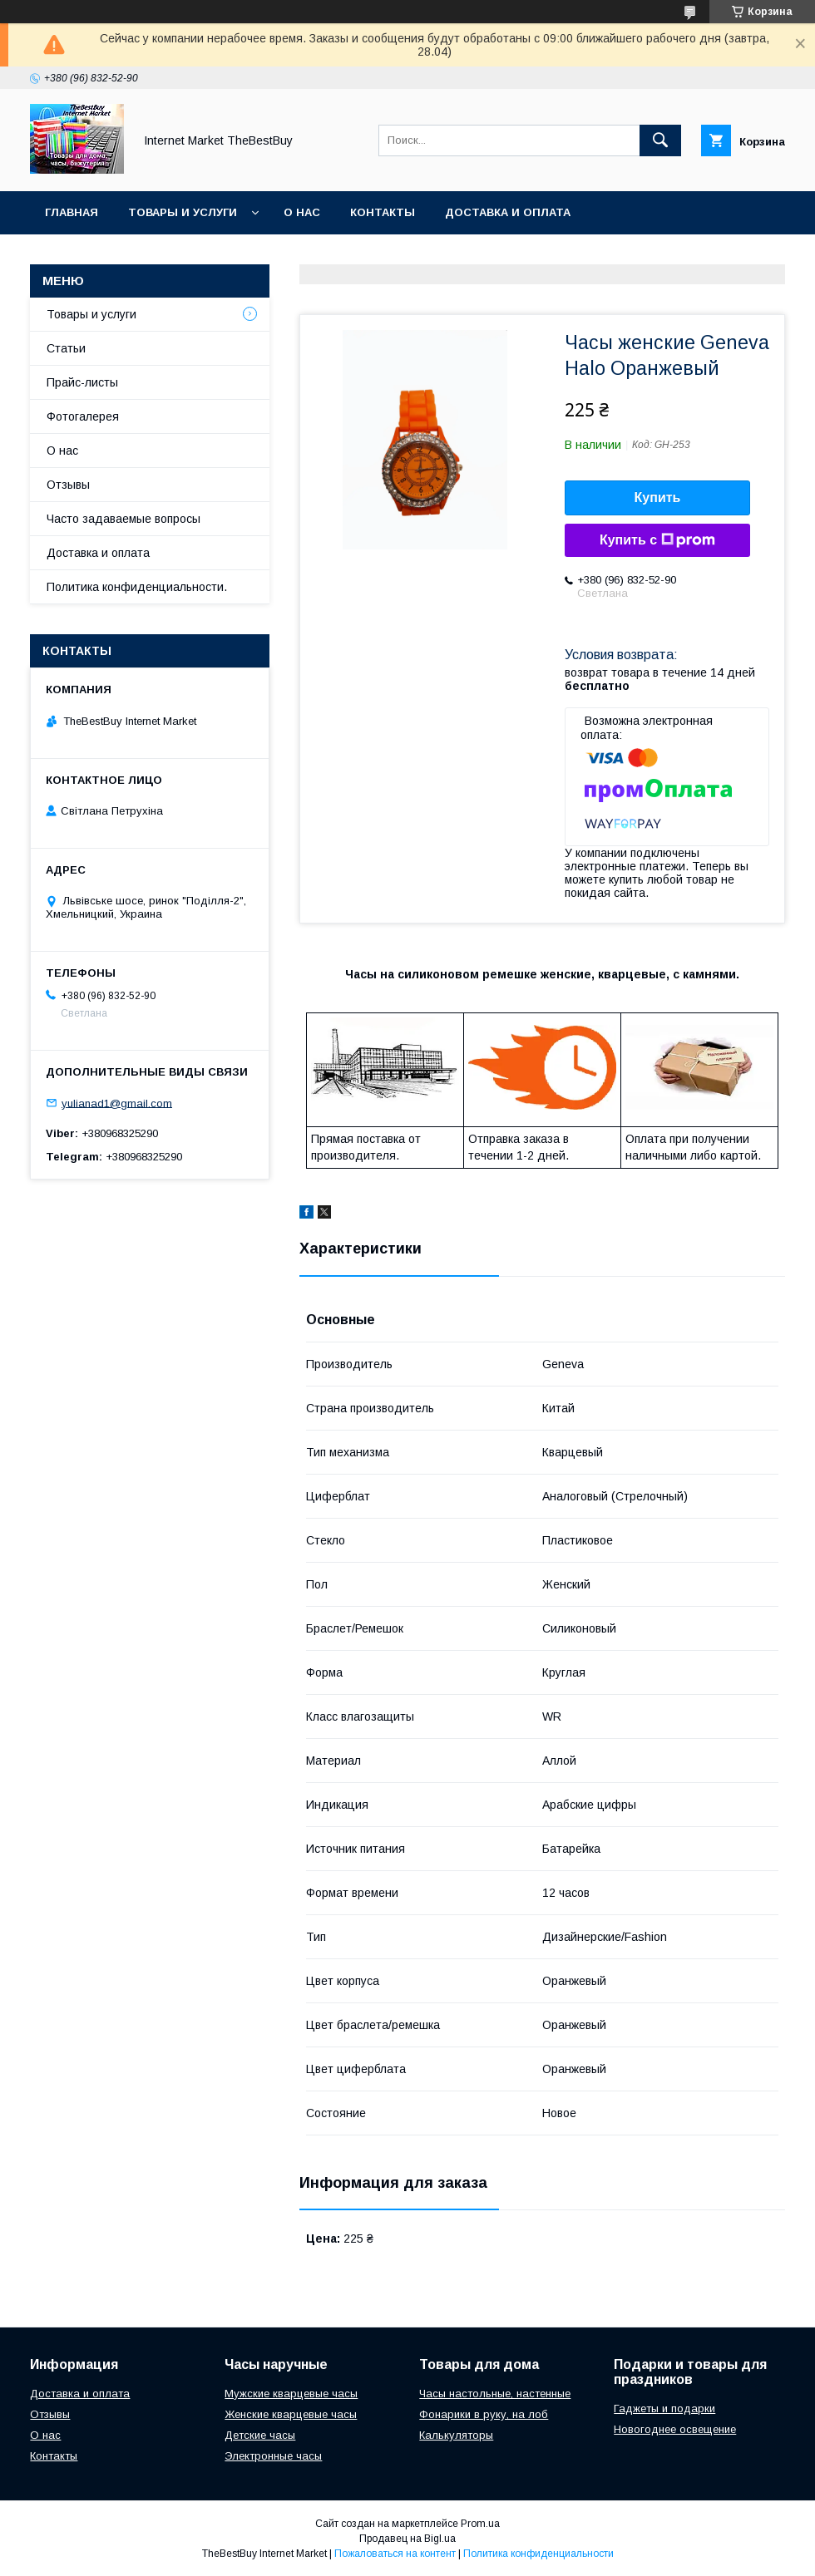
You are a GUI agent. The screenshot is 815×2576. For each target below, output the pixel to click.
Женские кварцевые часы (291, 2414)
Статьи (66, 348)
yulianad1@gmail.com (117, 1102)
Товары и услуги (182, 212)
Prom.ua (480, 2523)
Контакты (382, 212)
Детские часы (260, 2435)
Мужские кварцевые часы (291, 2393)
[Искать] (660, 140)
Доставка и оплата (507, 212)
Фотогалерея (83, 416)
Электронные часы (273, 2456)
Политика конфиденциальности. (137, 587)
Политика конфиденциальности (538, 2553)
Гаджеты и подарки (664, 2408)
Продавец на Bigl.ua (407, 2538)
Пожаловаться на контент (395, 2553)
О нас (302, 212)
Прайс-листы (82, 382)
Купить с (657, 540)
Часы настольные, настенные (494, 2393)
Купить (658, 497)
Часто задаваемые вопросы (123, 518)
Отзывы (68, 484)
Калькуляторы (456, 2435)
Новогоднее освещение (675, 2429)
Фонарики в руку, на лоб (483, 2414)
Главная (71, 212)
